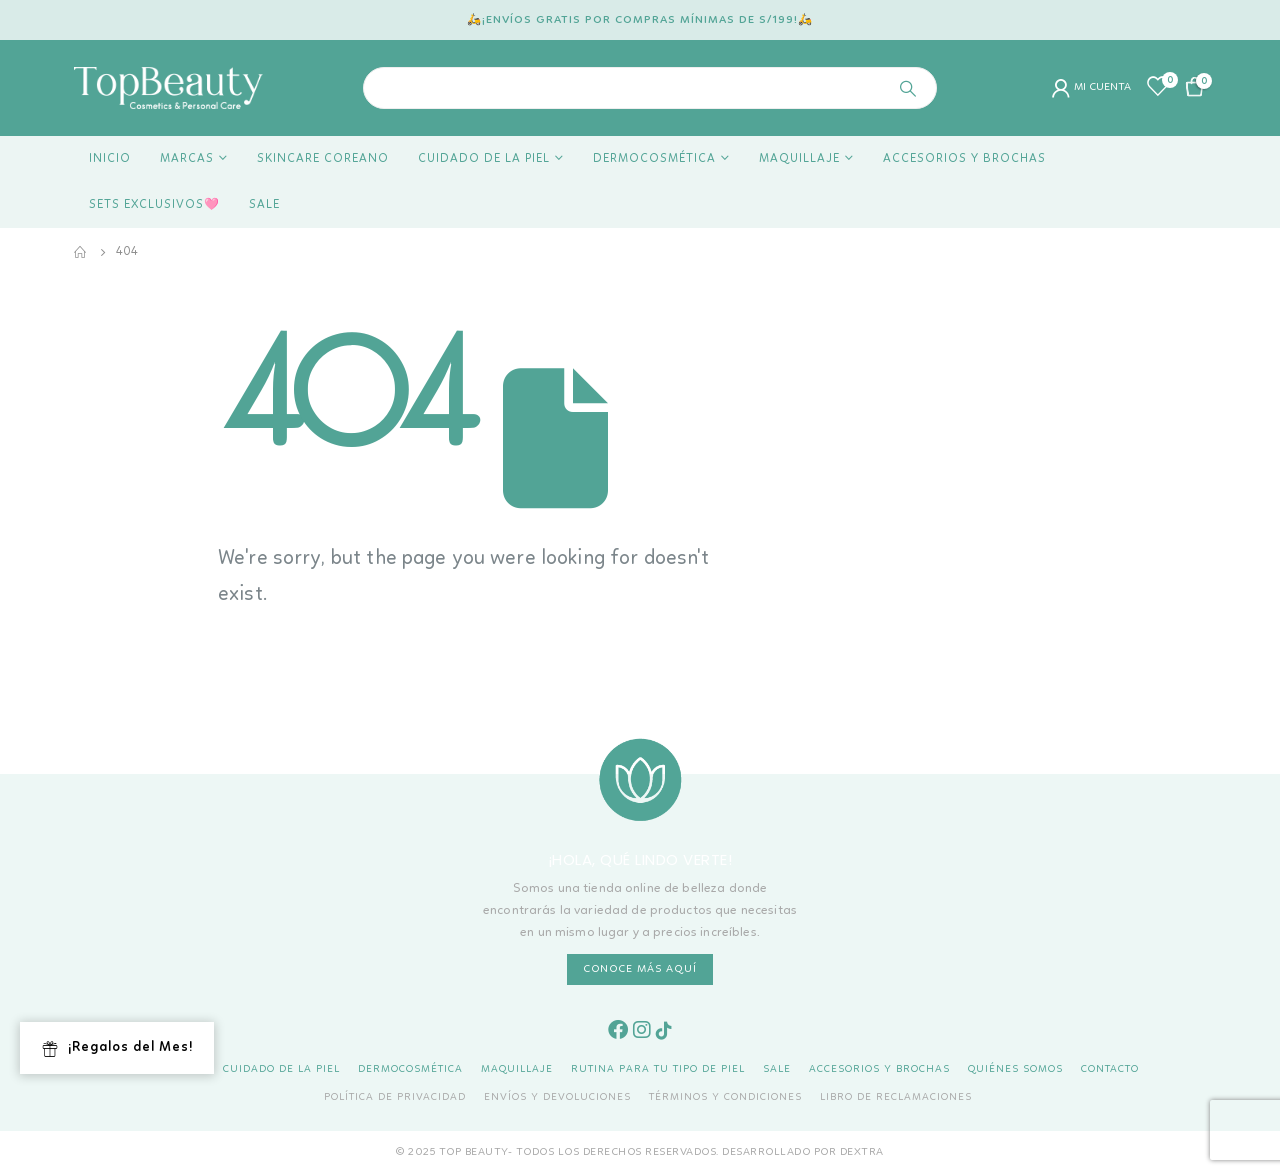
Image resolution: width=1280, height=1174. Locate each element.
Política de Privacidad (395, 1097)
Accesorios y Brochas (964, 159)
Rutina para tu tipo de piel (658, 1069)
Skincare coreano (323, 159)
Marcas (187, 159)
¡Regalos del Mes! (117, 1049)
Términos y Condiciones (725, 1097)
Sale (264, 205)
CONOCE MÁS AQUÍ (640, 969)
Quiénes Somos (1015, 1069)
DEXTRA (862, 1152)
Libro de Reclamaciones (896, 1097)
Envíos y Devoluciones (557, 1097)
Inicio (110, 159)
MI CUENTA (1091, 88)
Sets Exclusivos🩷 (154, 205)
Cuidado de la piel (484, 159)
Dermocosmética (654, 159)
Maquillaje (799, 159)
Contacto (1110, 1069)
